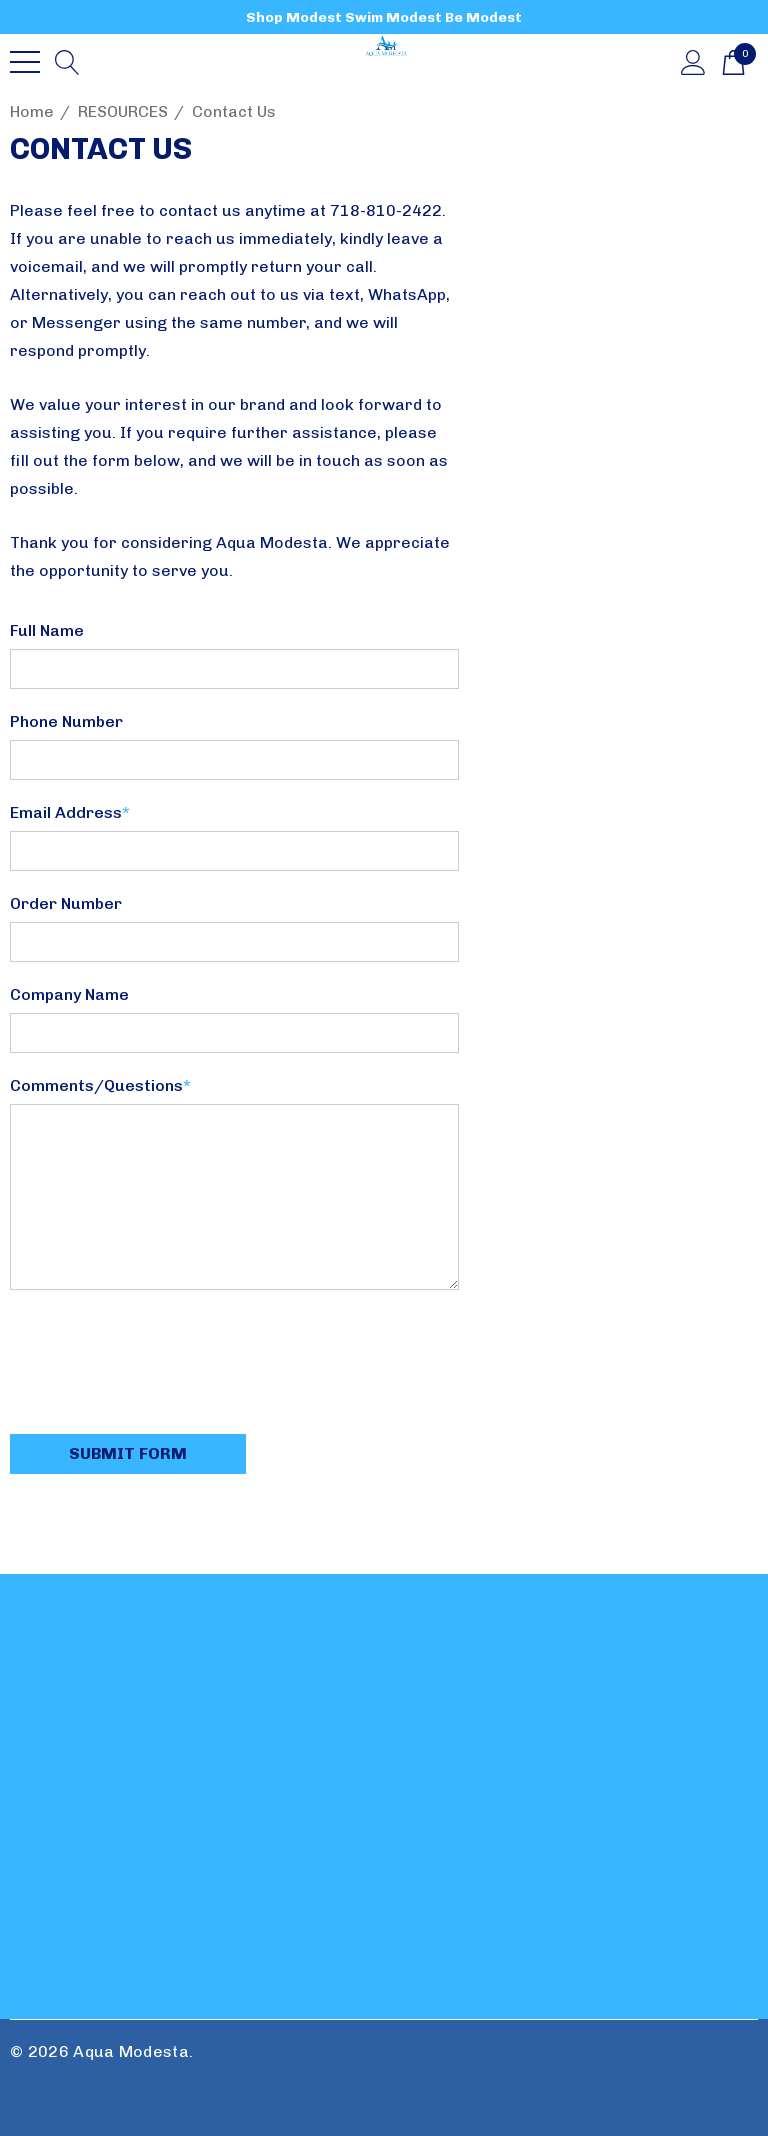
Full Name (47, 630)
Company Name (69, 994)
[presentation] (162, 1364)
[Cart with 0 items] (733, 61)
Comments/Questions (100, 1085)
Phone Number (66, 721)
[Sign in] (693, 61)
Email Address (70, 812)
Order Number (66, 903)
